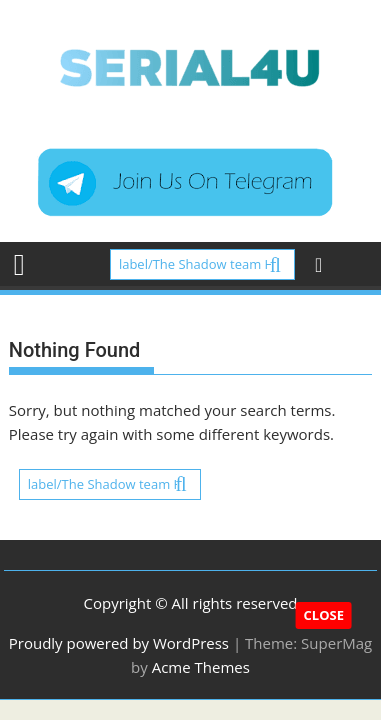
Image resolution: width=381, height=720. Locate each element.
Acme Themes (201, 667)
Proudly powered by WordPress (119, 643)
